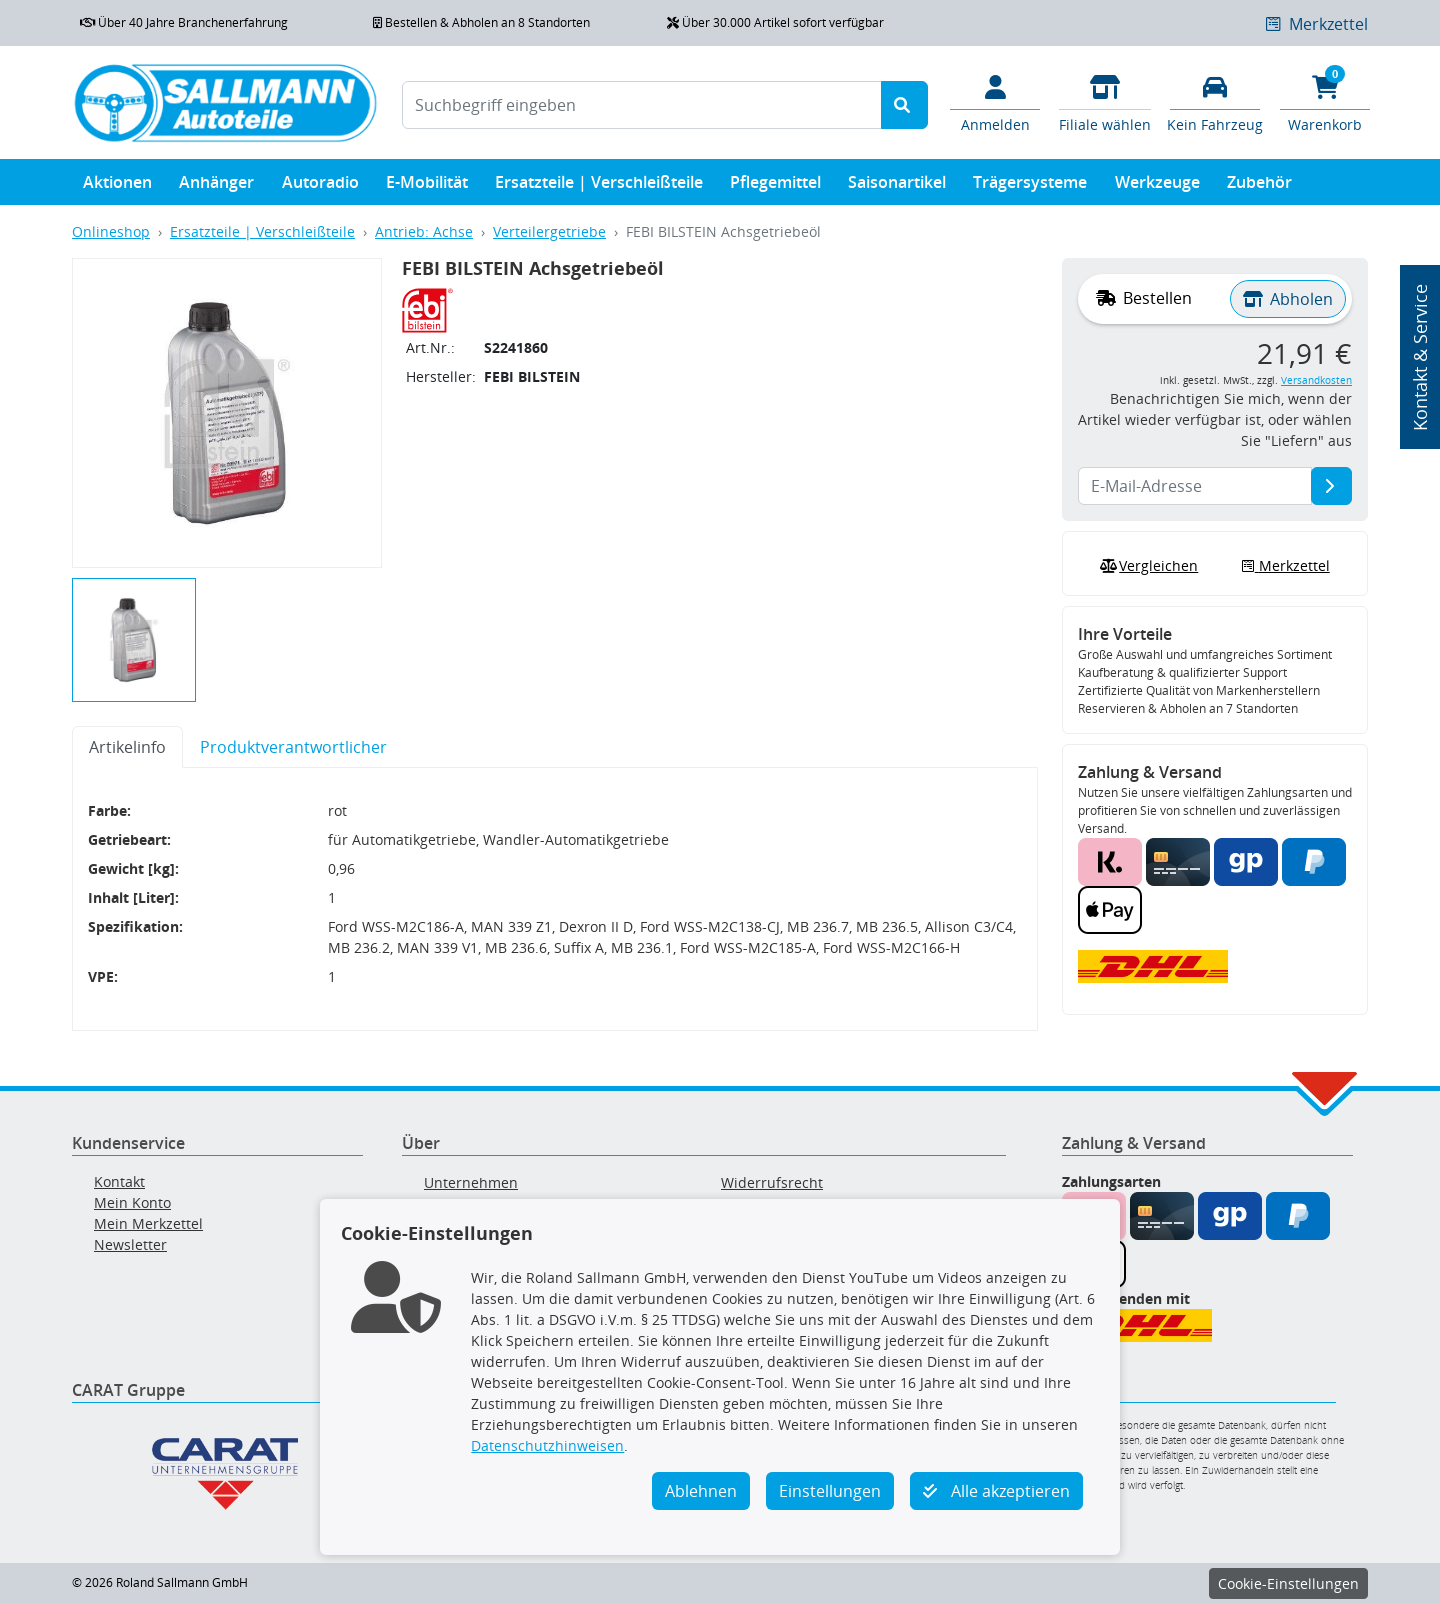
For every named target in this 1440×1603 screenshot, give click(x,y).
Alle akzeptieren (996, 1491)
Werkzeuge (1157, 186)
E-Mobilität (427, 186)
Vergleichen (1147, 566)
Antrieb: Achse (424, 231)
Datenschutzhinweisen (547, 1445)
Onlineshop (111, 231)
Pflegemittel (775, 186)
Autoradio (320, 186)
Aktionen (117, 186)
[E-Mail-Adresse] (1331, 486)
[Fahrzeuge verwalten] (1215, 102)
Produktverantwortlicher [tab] (293, 747)
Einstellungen (830, 1491)
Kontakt (119, 1181)
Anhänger (216, 186)
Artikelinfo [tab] (127, 747)
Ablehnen (701, 1491)
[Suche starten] (904, 105)
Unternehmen (471, 1182)
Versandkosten (1316, 380)
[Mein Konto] (995, 102)
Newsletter (130, 1244)
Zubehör (1259, 186)
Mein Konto (132, 1202)
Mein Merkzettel (148, 1223)
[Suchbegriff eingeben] (642, 105)
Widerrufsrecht (772, 1182)
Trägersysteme (1030, 186)
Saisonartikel (897, 186)
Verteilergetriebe (549, 231)
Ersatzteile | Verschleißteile (599, 186)
